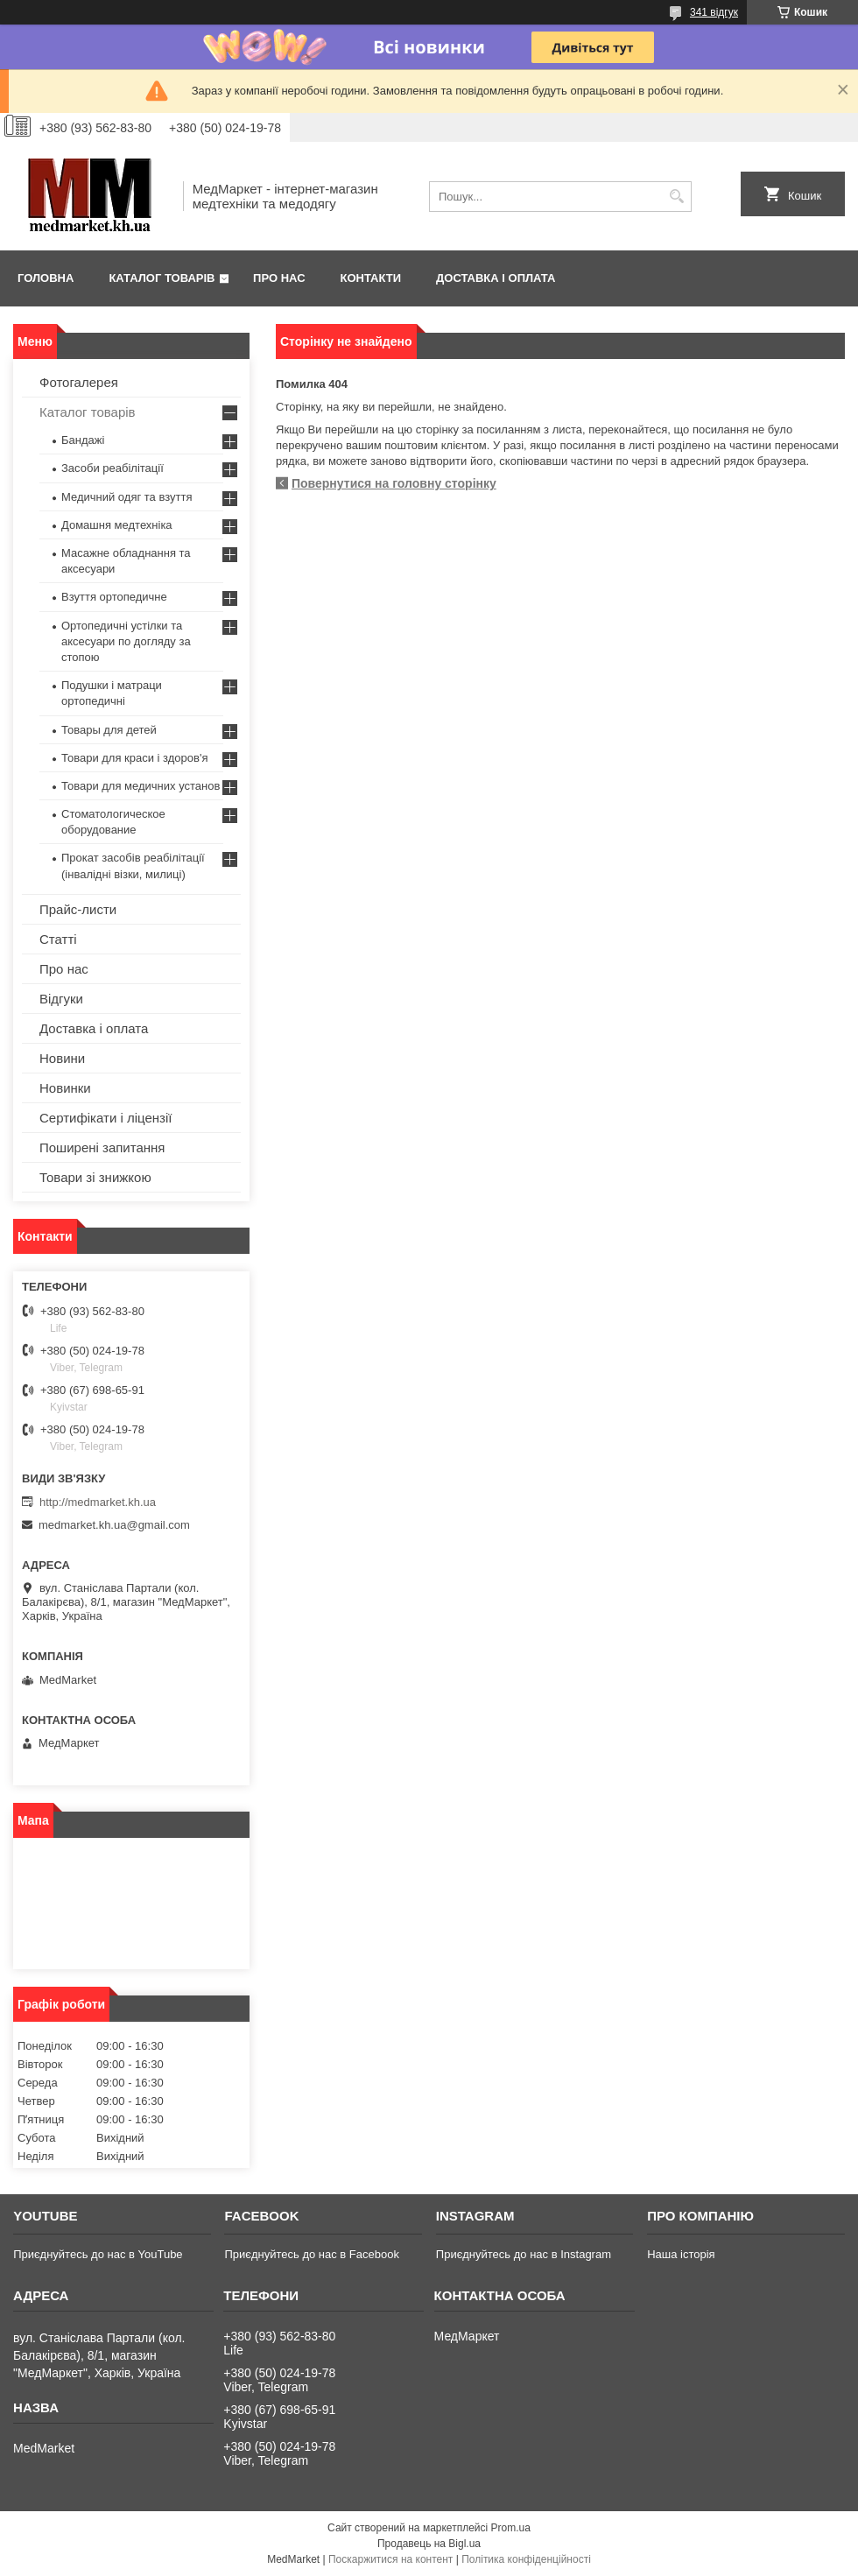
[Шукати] (676, 196)
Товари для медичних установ (140, 785)
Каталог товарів (161, 278)
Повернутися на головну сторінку (394, 483)
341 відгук (714, 12)
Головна (46, 278)
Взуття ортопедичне (114, 596)
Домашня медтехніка (116, 524)
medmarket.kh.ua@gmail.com (114, 1524)
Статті (58, 939)
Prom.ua (511, 2528)
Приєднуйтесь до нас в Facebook (311, 2254)
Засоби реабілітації (112, 468)
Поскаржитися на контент (390, 2559)
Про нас (279, 278)
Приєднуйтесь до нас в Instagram (523, 2254)
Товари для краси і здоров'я (134, 757)
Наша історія (680, 2254)
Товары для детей (109, 729)
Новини (62, 1058)
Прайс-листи (77, 909)
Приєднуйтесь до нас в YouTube (97, 2254)
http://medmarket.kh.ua (97, 1502)
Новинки (65, 1087)
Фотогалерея (78, 382)
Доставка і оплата (495, 278)
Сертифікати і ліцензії (105, 1117)
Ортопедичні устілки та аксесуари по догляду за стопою (126, 641)
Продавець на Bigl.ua (429, 2543)
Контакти (371, 278)
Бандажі (82, 440)
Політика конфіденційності (526, 2559)
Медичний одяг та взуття (126, 496)
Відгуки (61, 998)
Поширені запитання (102, 1147)
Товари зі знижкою (95, 1177)
